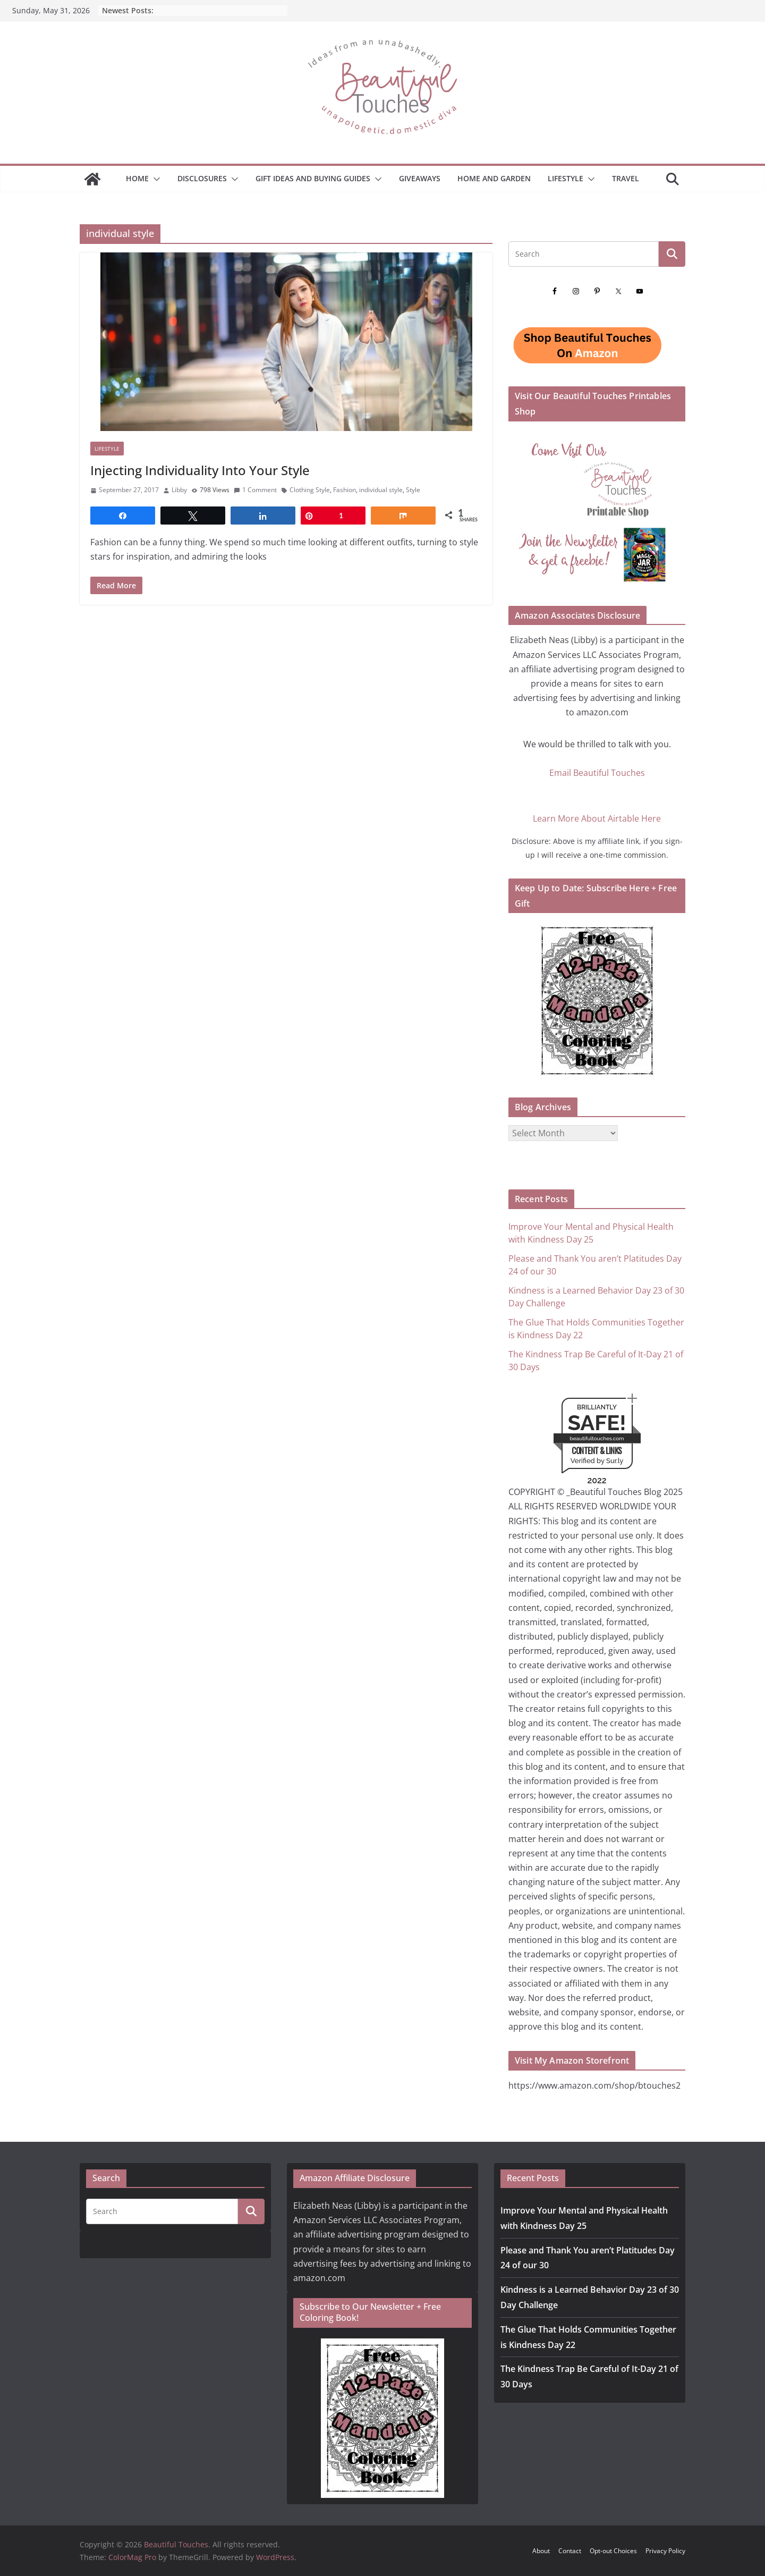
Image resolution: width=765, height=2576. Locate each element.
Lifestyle (565, 178)
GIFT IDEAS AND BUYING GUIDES (313, 178)
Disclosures (202, 178)
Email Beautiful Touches (597, 773)
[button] (154, 179)
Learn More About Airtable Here (597, 818)
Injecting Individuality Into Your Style (200, 470)
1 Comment (255, 489)
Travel (625, 178)
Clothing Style (310, 489)
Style (413, 489)
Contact (569, 2550)
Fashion (344, 489)
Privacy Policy (665, 2550)
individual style (381, 489)
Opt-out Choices (613, 2550)
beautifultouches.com (597, 1438)
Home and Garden (494, 178)
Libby (179, 489)
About (541, 2550)
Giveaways (419, 178)
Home (137, 178)
